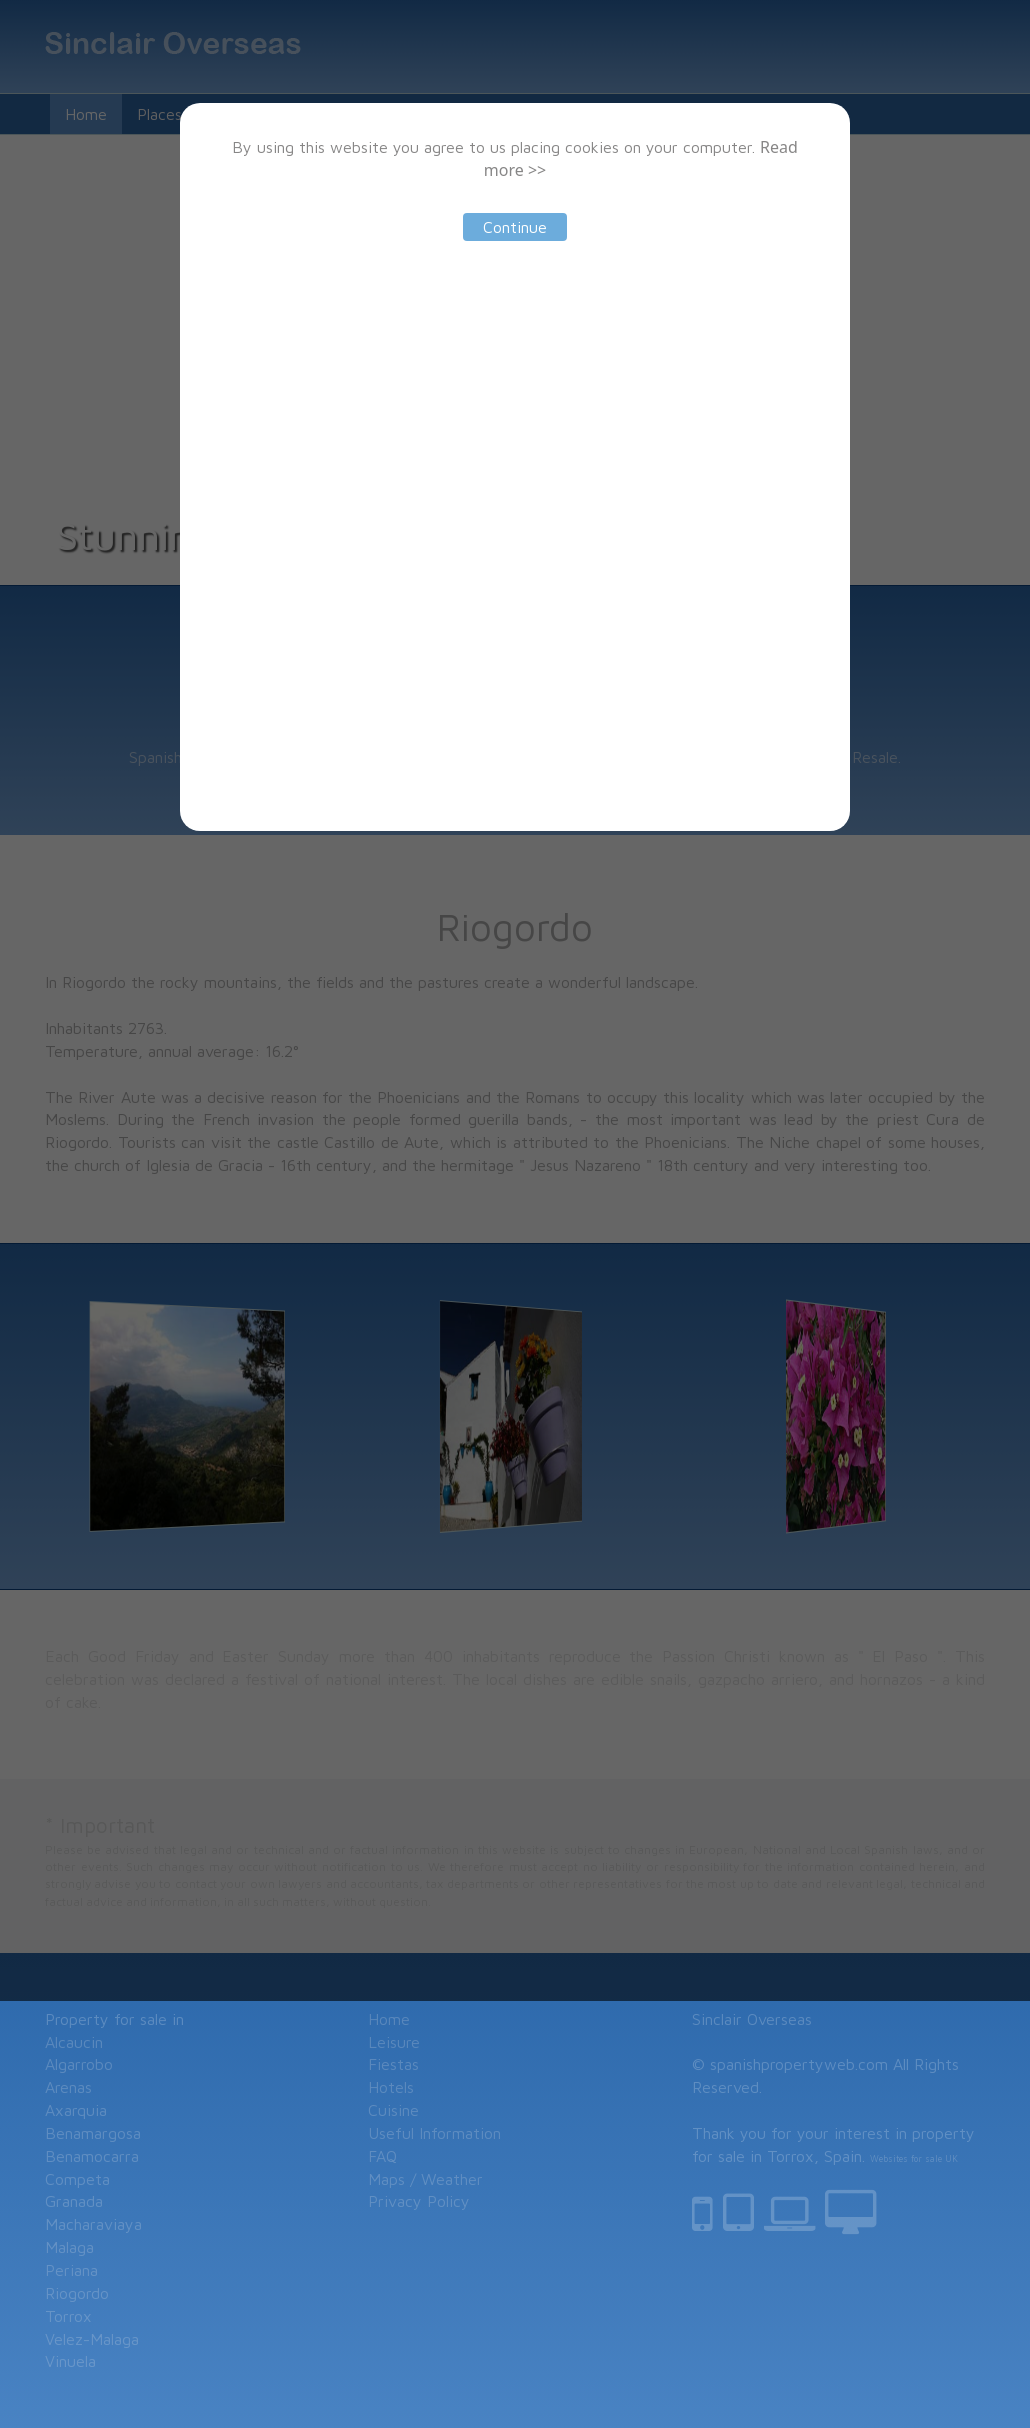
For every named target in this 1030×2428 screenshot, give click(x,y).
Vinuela (70, 2361)
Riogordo (77, 2293)
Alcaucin (74, 2042)
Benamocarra (92, 2156)
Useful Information (434, 2133)
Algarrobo (79, 2064)
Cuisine (393, 2110)
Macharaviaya (93, 2224)
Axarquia (76, 2110)
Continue (515, 227)
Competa (77, 2179)
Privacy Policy (419, 2201)
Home (389, 2019)
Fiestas (393, 2064)
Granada (74, 2201)
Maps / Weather (425, 2179)
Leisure (394, 2042)
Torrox (68, 2316)
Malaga (69, 2247)
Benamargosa (93, 2133)
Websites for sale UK (914, 2158)
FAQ (382, 2156)
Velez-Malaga (92, 2339)
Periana (71, 2270)
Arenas (68, 2087)
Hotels (391, 2087)
